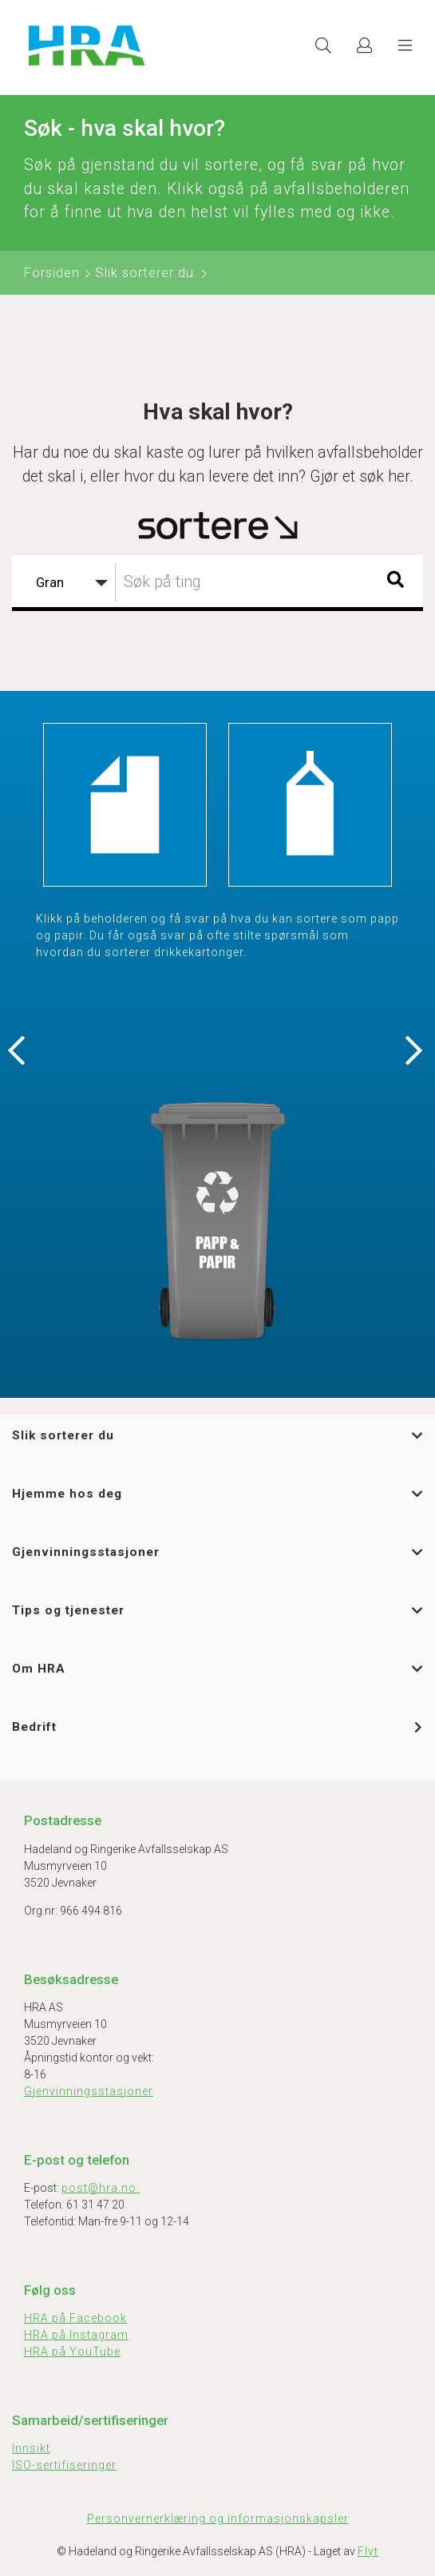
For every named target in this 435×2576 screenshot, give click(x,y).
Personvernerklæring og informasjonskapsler (218, 2518)
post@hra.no (100, 2187)
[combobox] (217, 583)
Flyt (368, 2551)
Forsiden (52, 272)
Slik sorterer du (144, 272)
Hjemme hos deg (67, 1493)
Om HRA (38, 1668)
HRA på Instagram (76, 2334)
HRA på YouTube (72, 2351)
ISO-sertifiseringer (64, 2465)
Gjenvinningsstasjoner (86, 1552)
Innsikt (31, 2448)
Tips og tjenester (68, 1610)
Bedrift (34, 1727)
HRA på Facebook (75, 2318)
